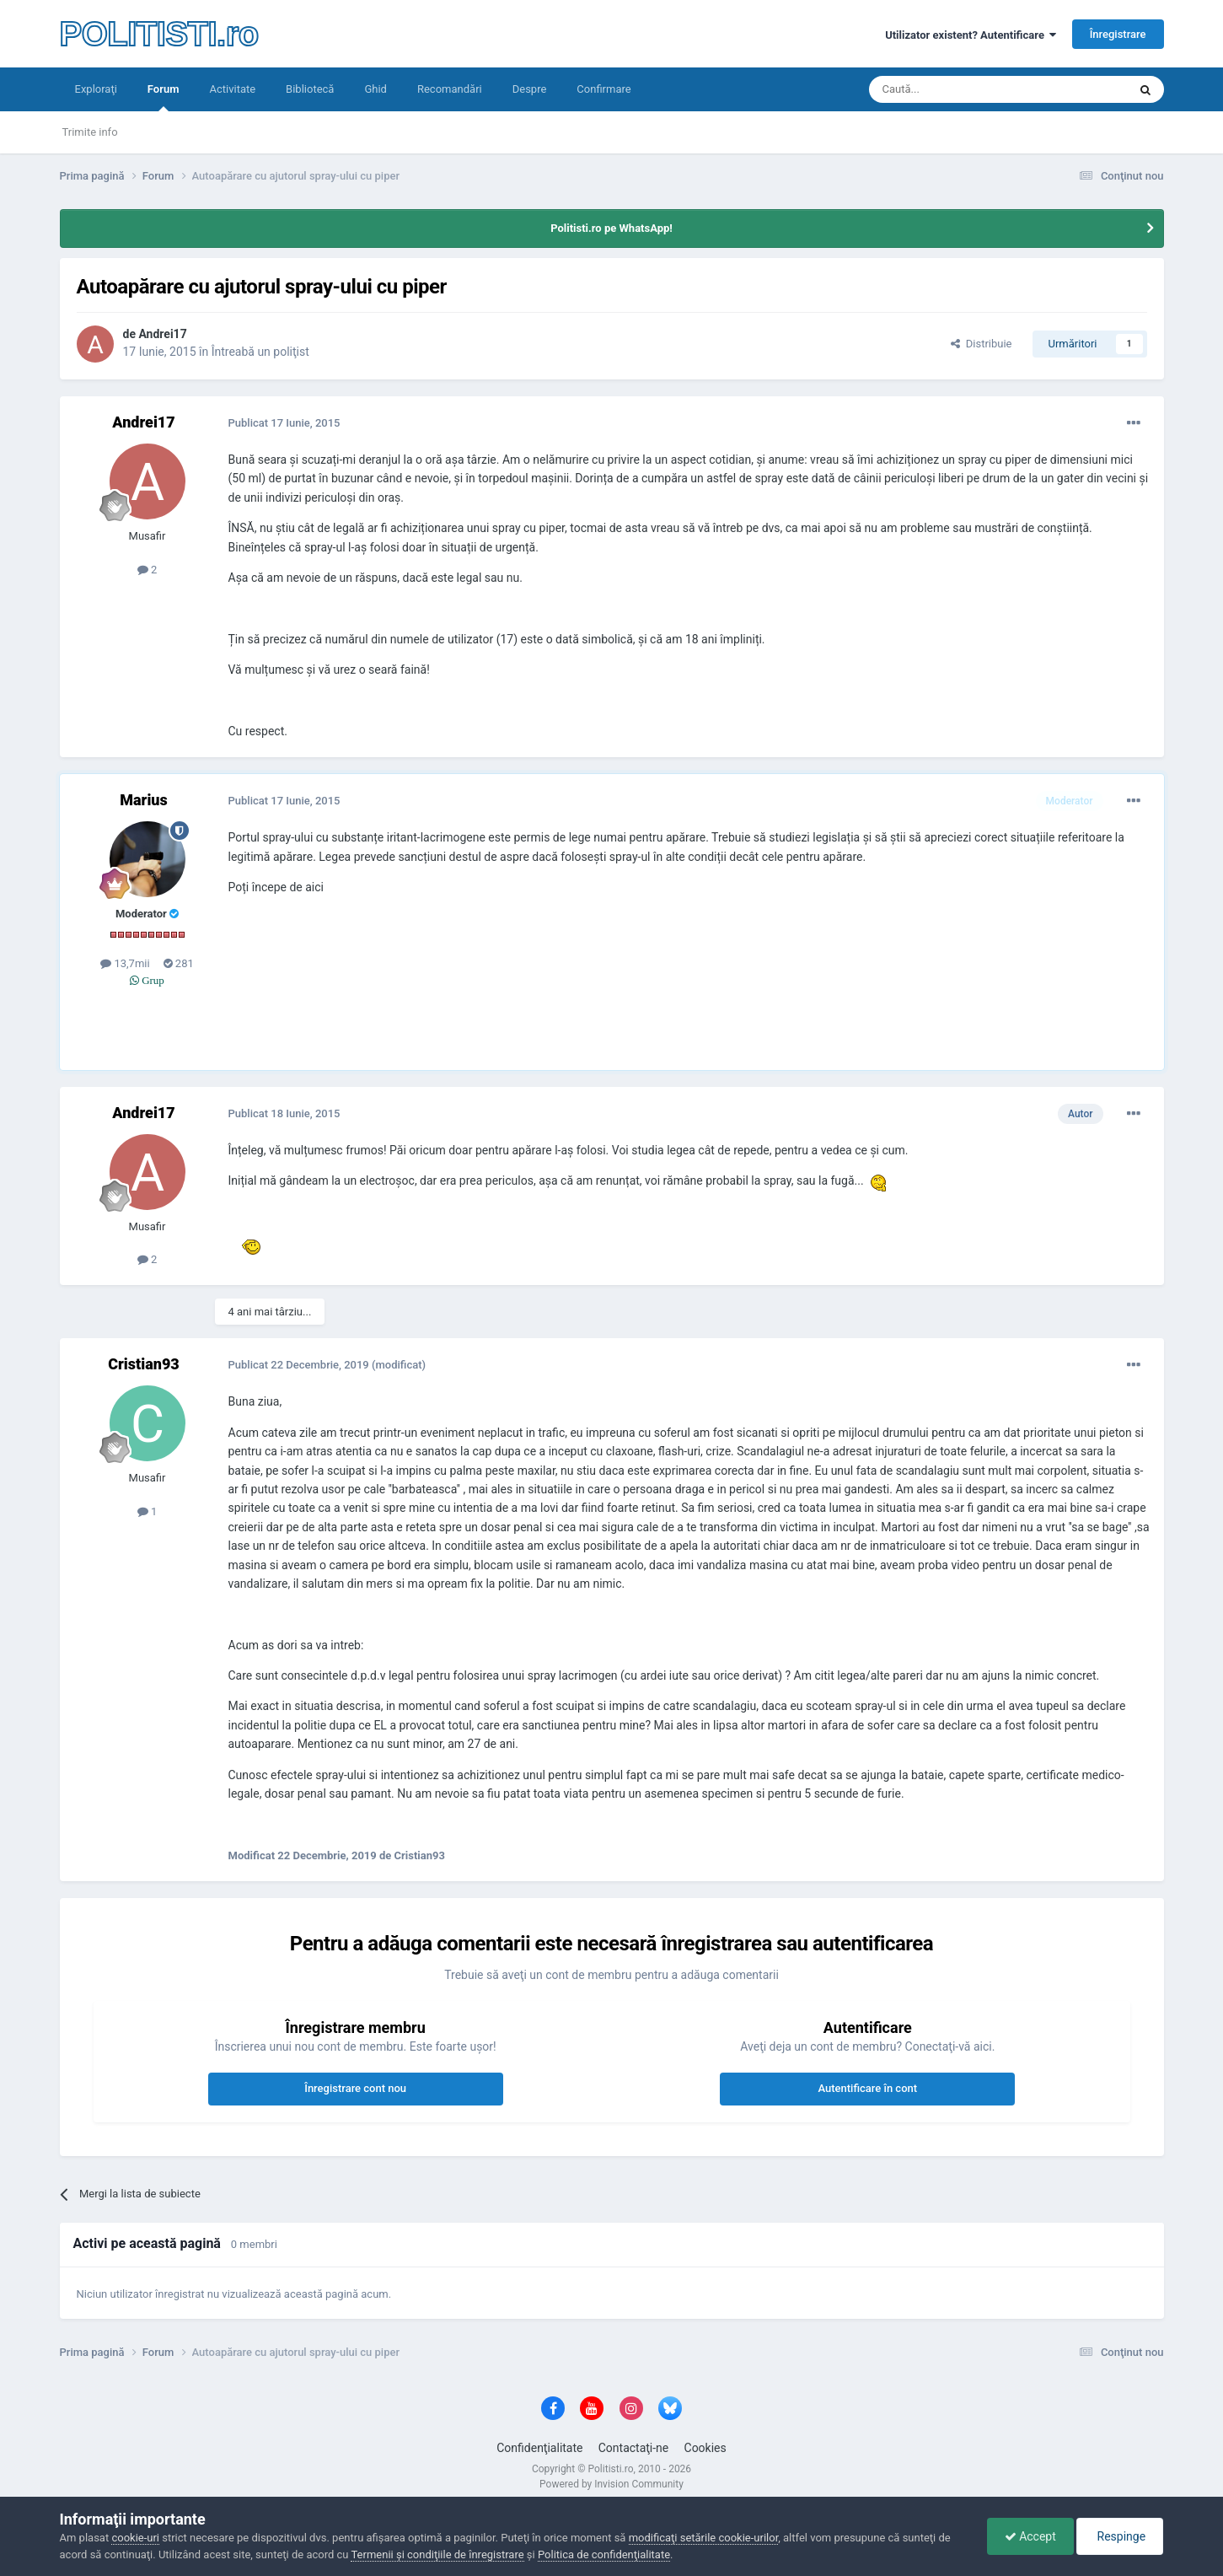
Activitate (232, 89)
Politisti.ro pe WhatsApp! (611, 228)
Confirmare (603, 89)
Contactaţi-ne (633, 2448)
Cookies (705, 2448)
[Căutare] (951, 89)
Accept (1030, 2536)
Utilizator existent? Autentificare (970, 35)
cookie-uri (135, 2537)
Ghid (375, 89)
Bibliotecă (310, 89)
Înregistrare (1118, 34)
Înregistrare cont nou (355, 2088)
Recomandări (449, 89)
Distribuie (981, 343)
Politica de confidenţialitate (604, 2554)
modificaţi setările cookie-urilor (704, 2537)
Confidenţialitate (539, 2448)
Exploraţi (96, 89)
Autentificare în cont (867, 2088)
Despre (529, 89)
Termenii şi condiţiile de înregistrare (437, 2554)
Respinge (1119, 2536)
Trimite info (90, 132)
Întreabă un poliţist (260, 351)
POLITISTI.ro (159, 33)
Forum (164, 97)
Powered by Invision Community (611, 2484)
